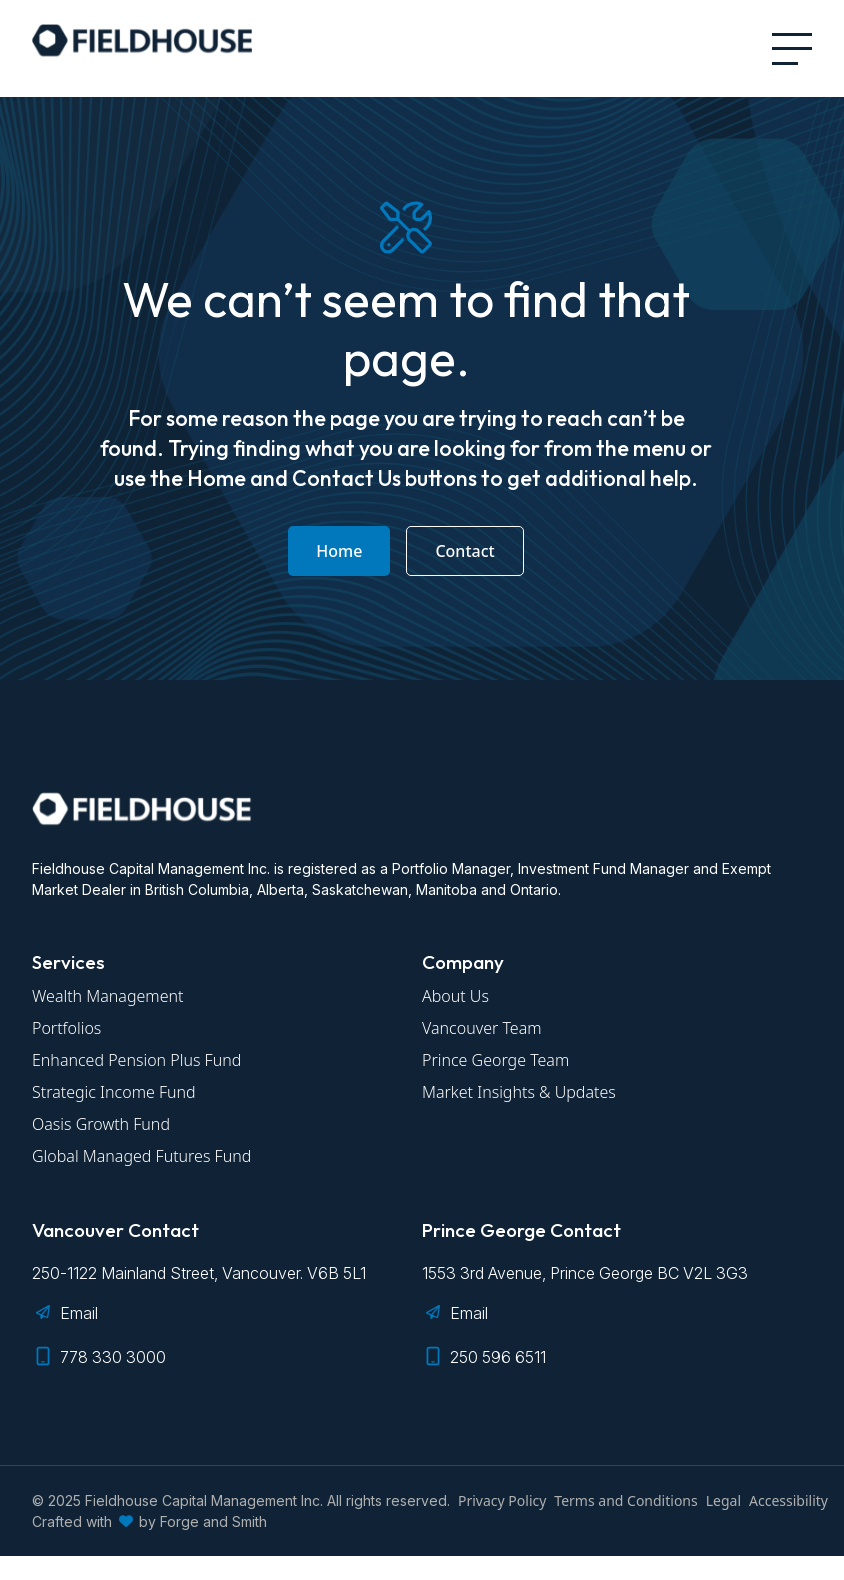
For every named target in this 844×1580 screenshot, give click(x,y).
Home (339, 551)
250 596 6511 (498, 1357)
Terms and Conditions (625, 1500)
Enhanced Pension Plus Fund (136, 1060)
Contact (464, 551)
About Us (455, 996)
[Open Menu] (792, 49)
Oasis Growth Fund (101, 1124)
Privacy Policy (502, 1500)
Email (79, 1313)
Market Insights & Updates (519, 1092)
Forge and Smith (213, 1521)
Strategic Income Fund (114, 1092)
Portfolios (66, 1028)
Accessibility (788, 1500)
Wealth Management (107, 996)
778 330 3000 (113, 1357)
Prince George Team (495, 1060)
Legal (723, 1500)
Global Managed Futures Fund (141, 1156)
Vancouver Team (482, 1028)
